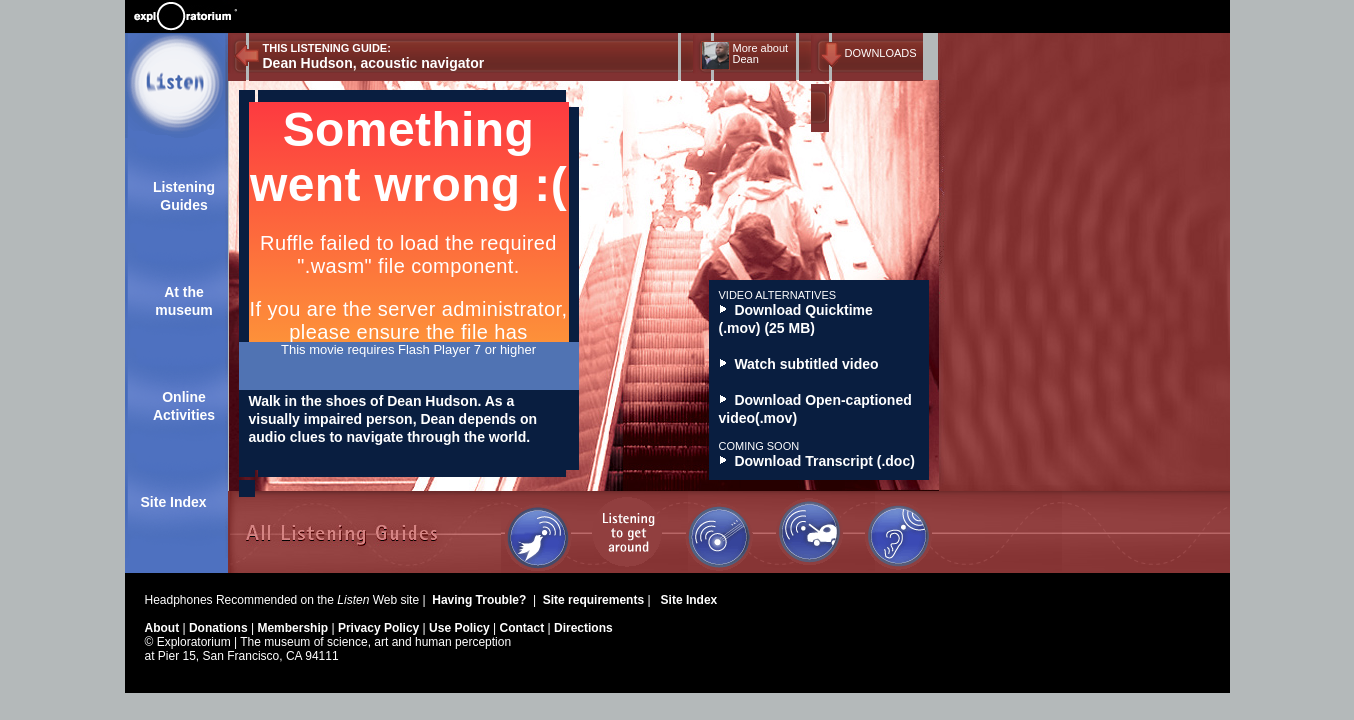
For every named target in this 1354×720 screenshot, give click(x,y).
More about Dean (761, 53)
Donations (220, 628)
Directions (583, 628)
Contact (524, 628)
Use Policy (461, 628)
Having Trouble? (480, 600)
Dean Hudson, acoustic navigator (374, 63)
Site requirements (595, 600)
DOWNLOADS (881, 53)
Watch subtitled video (799, 364)
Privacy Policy (380, 628)
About (164, 628)
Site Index (174, 502)
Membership (294, 628)
